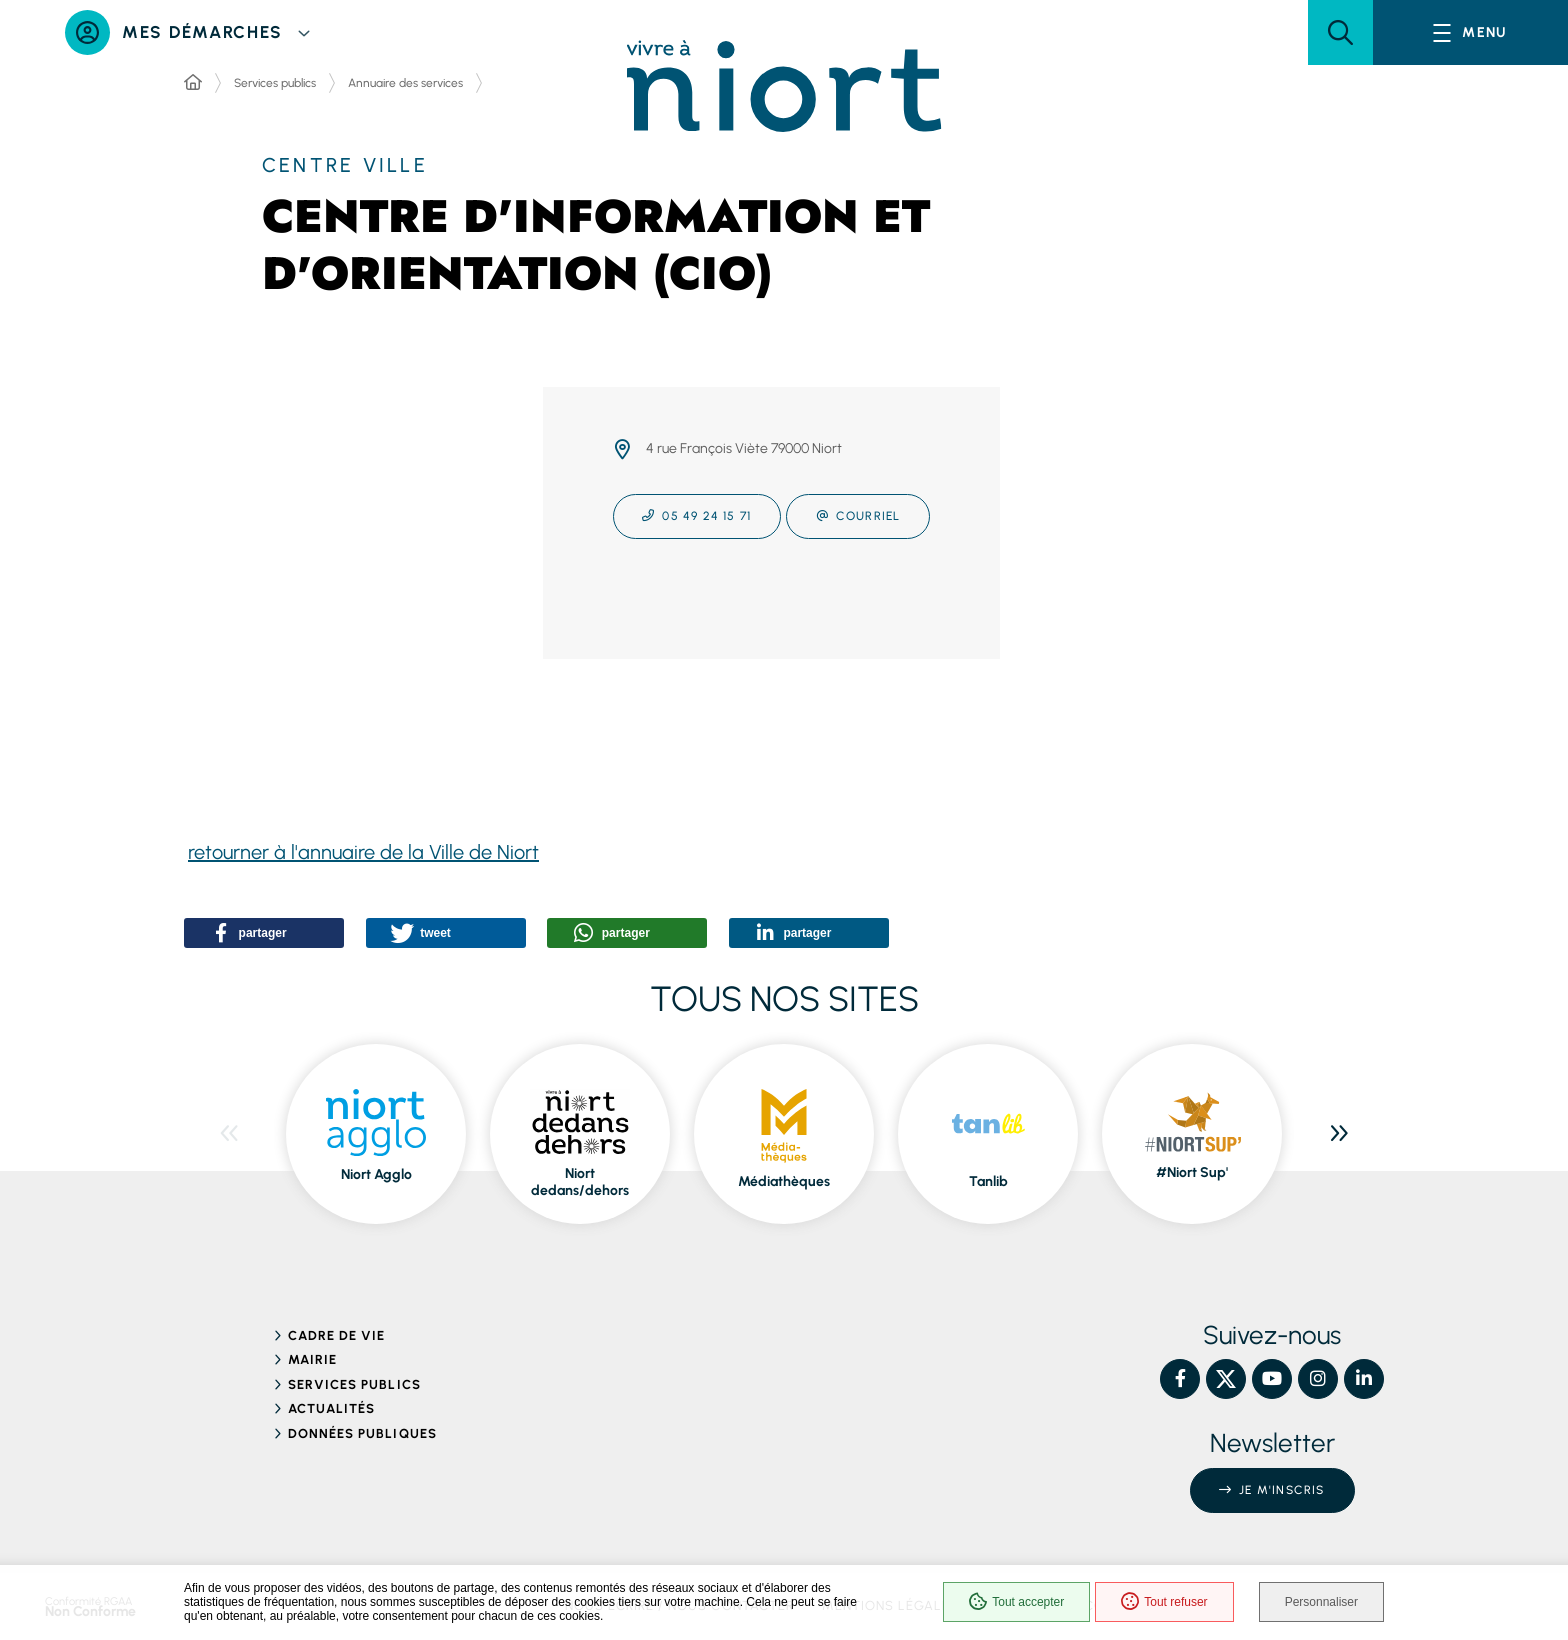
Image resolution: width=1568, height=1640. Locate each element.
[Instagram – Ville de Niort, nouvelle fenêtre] (1318, 1379)
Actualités (331, 1408)
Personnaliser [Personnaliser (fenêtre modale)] (1321, 1602)
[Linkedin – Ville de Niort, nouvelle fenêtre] (1364, 1379)
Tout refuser (1164, 1602)
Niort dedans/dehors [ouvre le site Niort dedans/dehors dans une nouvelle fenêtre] (580, 1182)
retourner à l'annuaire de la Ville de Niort (363, 852)
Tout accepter (1016, 1602)
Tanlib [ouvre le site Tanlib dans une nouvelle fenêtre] (988, 1181)
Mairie (312, 1359)
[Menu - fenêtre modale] (1470, 32)
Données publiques (362, 1433)
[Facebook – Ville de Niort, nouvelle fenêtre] (1180, 1379)
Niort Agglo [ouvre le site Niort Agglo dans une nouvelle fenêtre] (376, 1174)
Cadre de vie (336, 1335)
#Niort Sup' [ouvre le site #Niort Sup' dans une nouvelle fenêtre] (1192, 1172)
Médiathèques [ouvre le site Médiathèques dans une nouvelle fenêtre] (784, 1181)
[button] (1340, 32)
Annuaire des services (405, 83)
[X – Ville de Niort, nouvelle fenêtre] (1226, 1379)
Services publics (275, 83)
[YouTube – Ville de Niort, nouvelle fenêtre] (1272, 1379)
